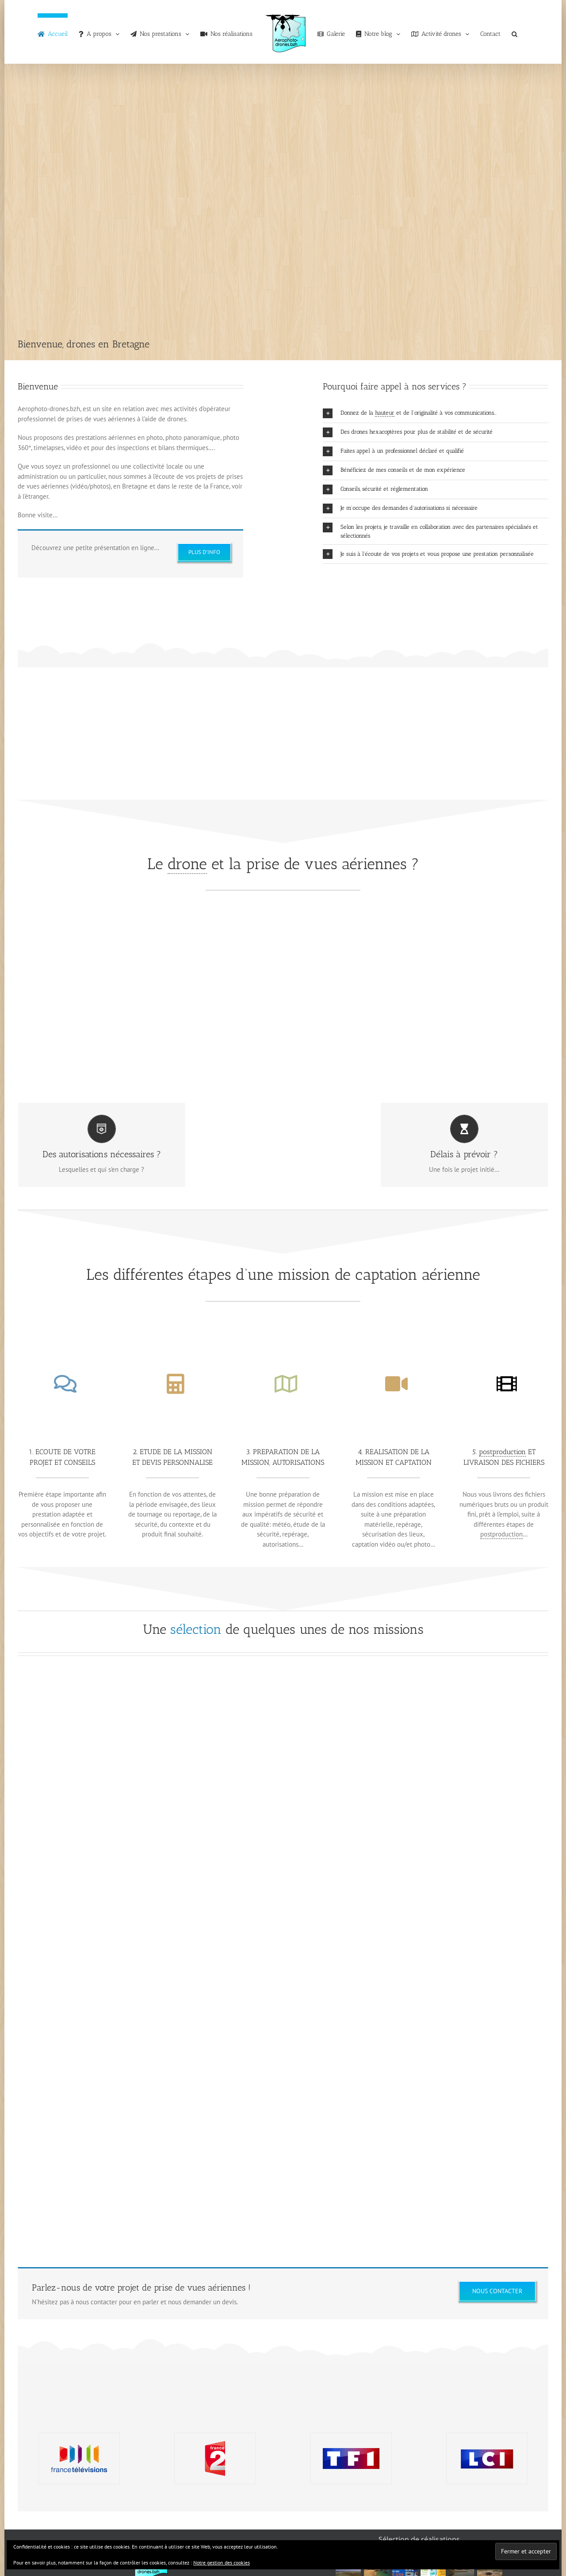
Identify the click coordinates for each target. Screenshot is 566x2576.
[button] (514, 31)
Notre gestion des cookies (221, 2562)
